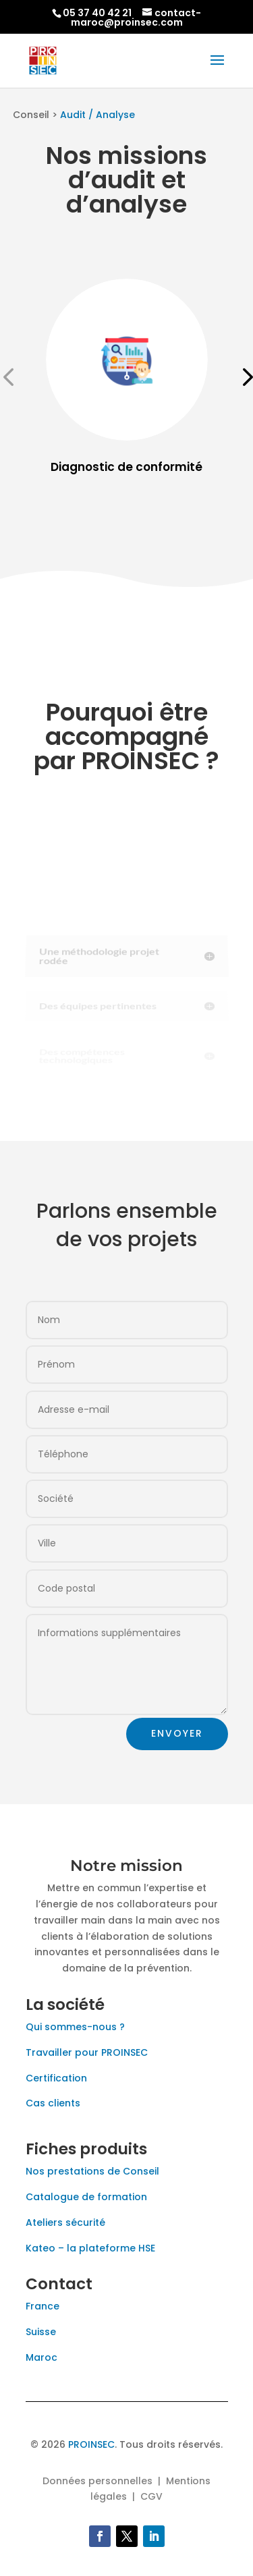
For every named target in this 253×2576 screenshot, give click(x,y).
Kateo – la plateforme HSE (90, 2248)
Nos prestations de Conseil (92, 2171)
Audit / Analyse (97, 114)
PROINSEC (91, 2444)
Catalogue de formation (86, 2197)
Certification (56, 2078)
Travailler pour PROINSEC (87, 2052)
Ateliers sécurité (65, 2222)
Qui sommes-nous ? (75, 2027)
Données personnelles (97, 2481)
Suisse (41, 2332)
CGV (151, 2496)
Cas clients (53, 2103)
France (42, 2306)
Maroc (41, 2357)
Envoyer (177, 1733)
